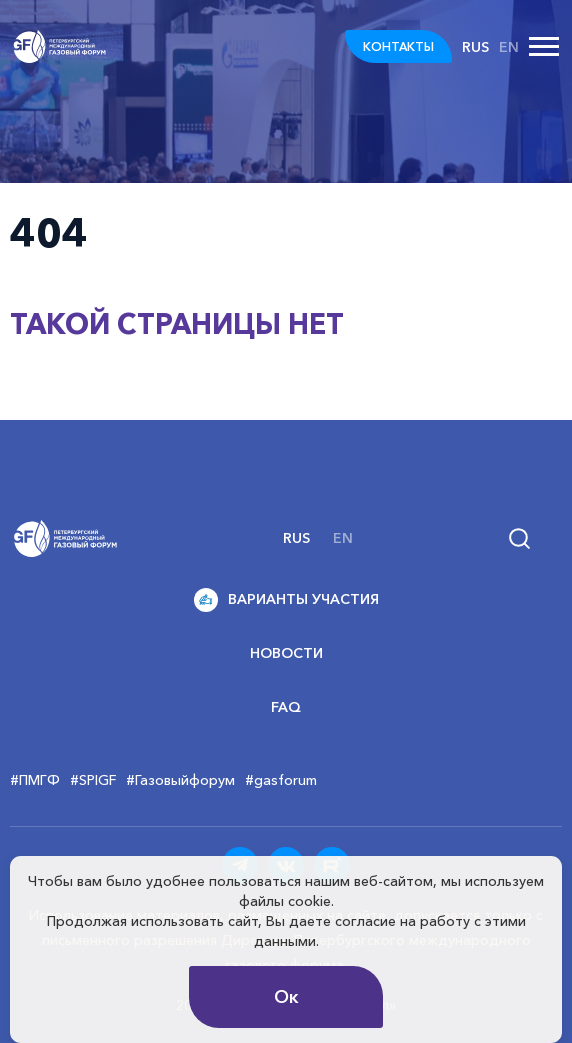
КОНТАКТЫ (398, 46)
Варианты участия (286, 600)
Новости (286, 653)
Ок (286, 997)
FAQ (286, 707)
